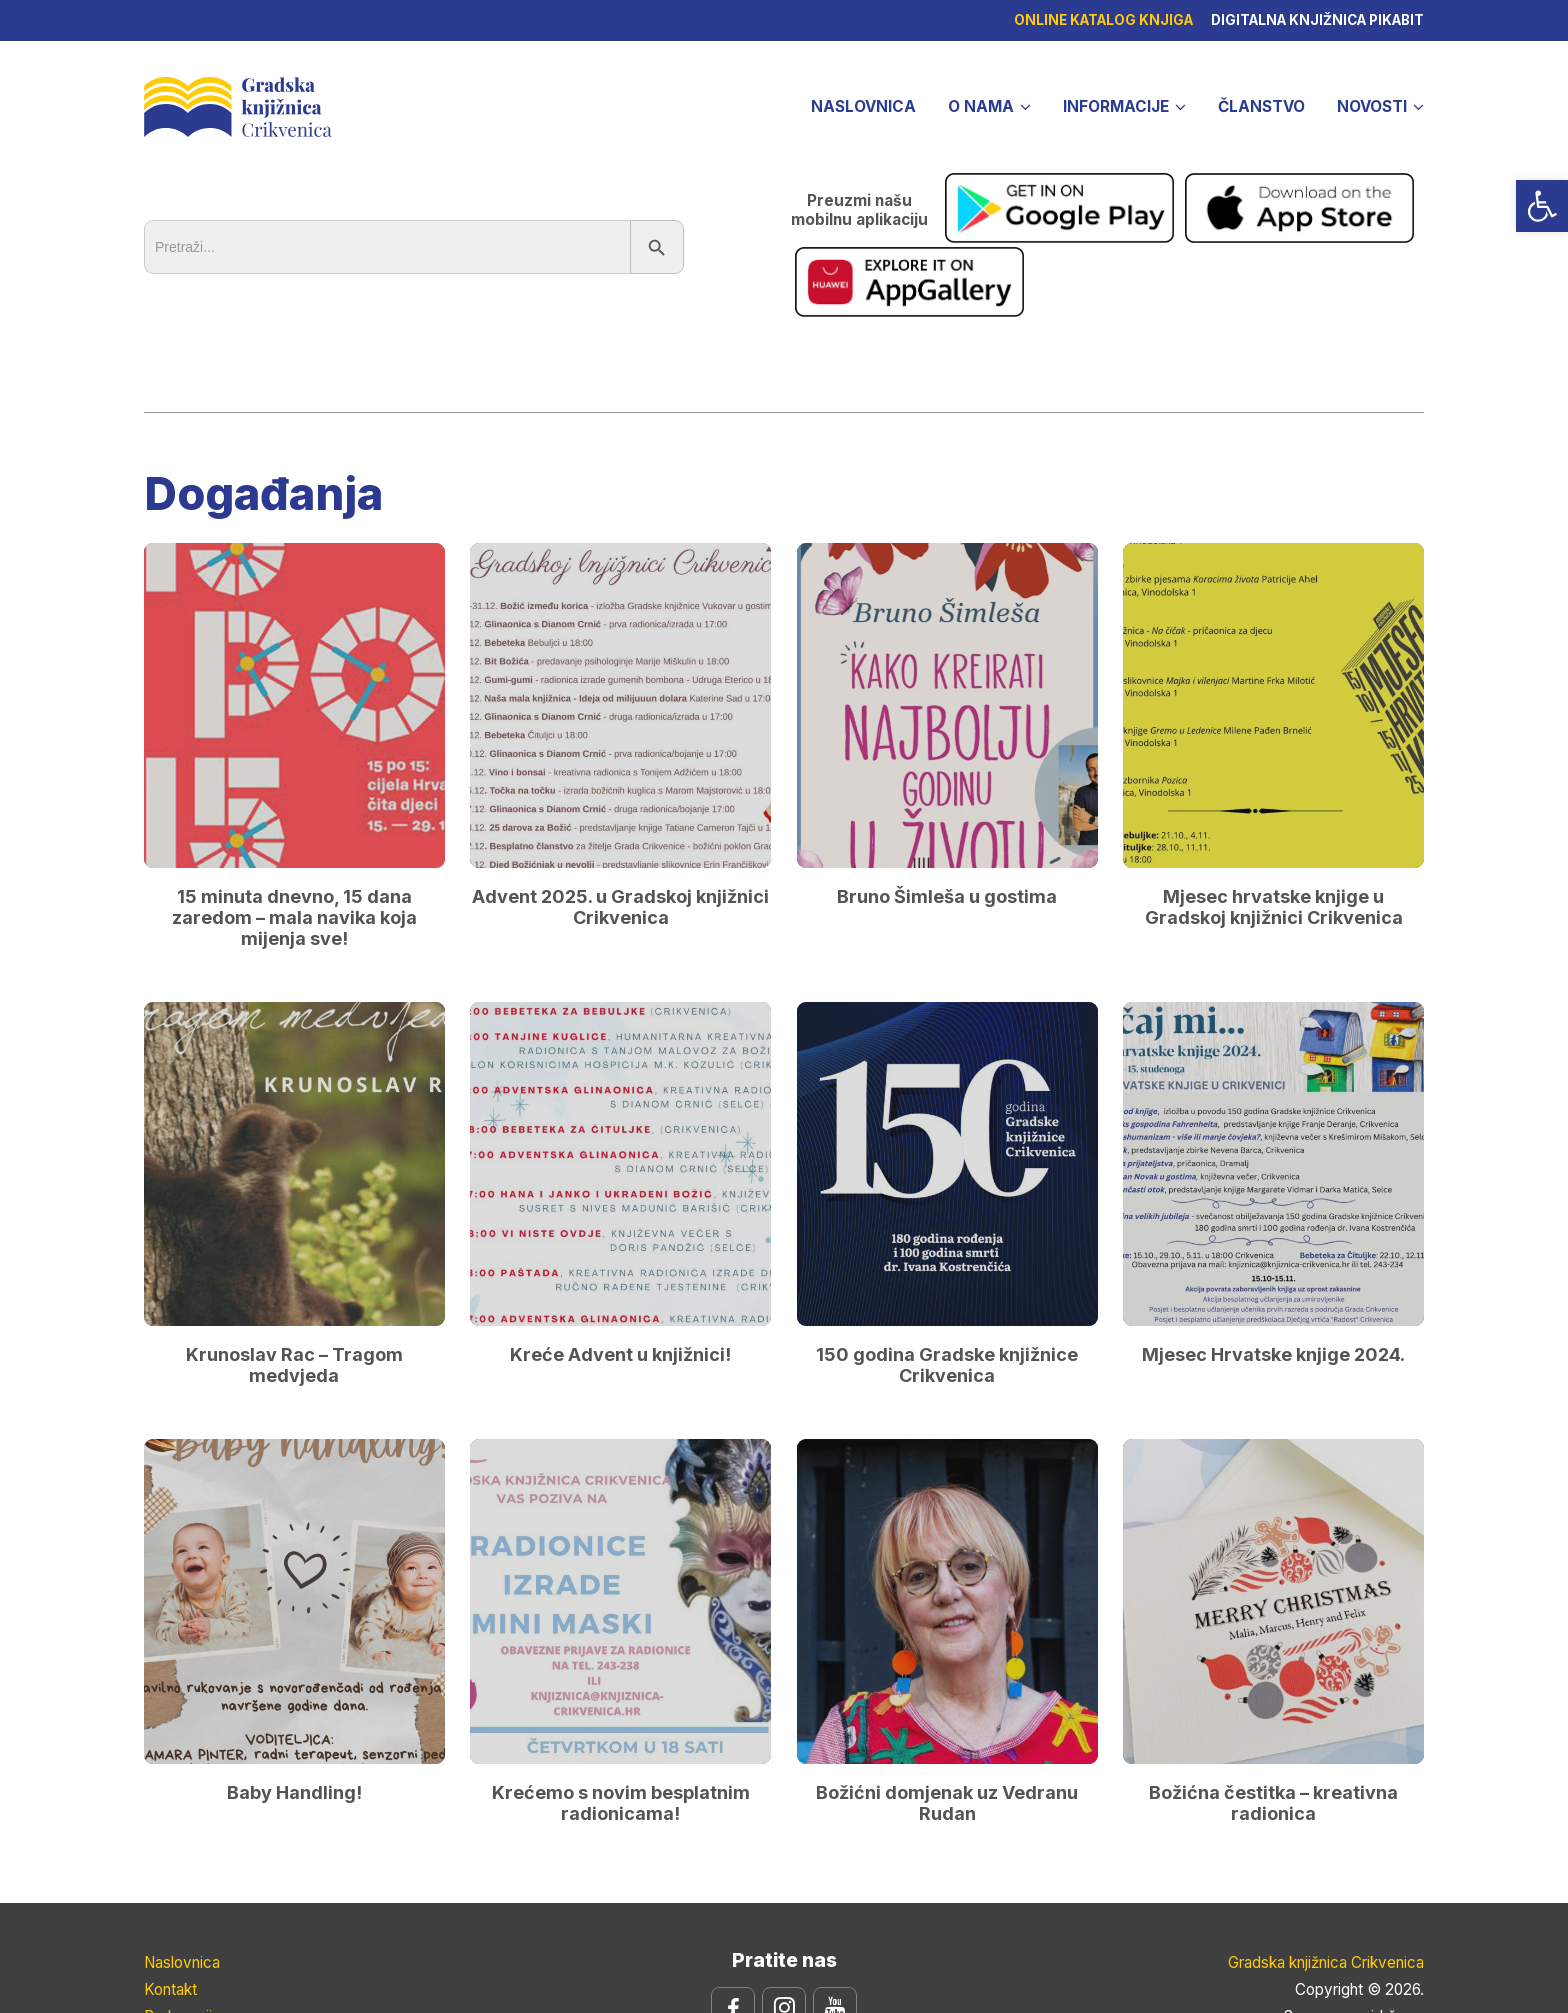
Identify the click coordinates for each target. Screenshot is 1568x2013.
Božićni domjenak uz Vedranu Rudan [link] (947, 1708)
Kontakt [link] (170, 1895)
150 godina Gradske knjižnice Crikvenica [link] (947, 1271)
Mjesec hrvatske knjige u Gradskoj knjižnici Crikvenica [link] (1274, 812)
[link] (1542, 206)
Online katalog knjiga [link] (1100, 20)
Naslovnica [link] (863, 106)
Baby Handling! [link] (294, 1697)
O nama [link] (981, 106)
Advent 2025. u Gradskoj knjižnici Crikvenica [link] (620, 812)
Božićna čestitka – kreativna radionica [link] (1273, 1708)
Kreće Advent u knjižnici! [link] (620, 1260)
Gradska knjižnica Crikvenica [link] (238, 104)
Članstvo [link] (1261, 106)
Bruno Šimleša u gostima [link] (947, 801)
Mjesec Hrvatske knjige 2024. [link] (1273, 1260)
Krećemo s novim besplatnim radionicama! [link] (621, 1708)
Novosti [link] (1372, 106)
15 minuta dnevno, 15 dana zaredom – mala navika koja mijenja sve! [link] (294, 822)
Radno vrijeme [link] (193, 1922)
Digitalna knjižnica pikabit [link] (1317, 20)
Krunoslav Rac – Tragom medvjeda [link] (294, 1271)
